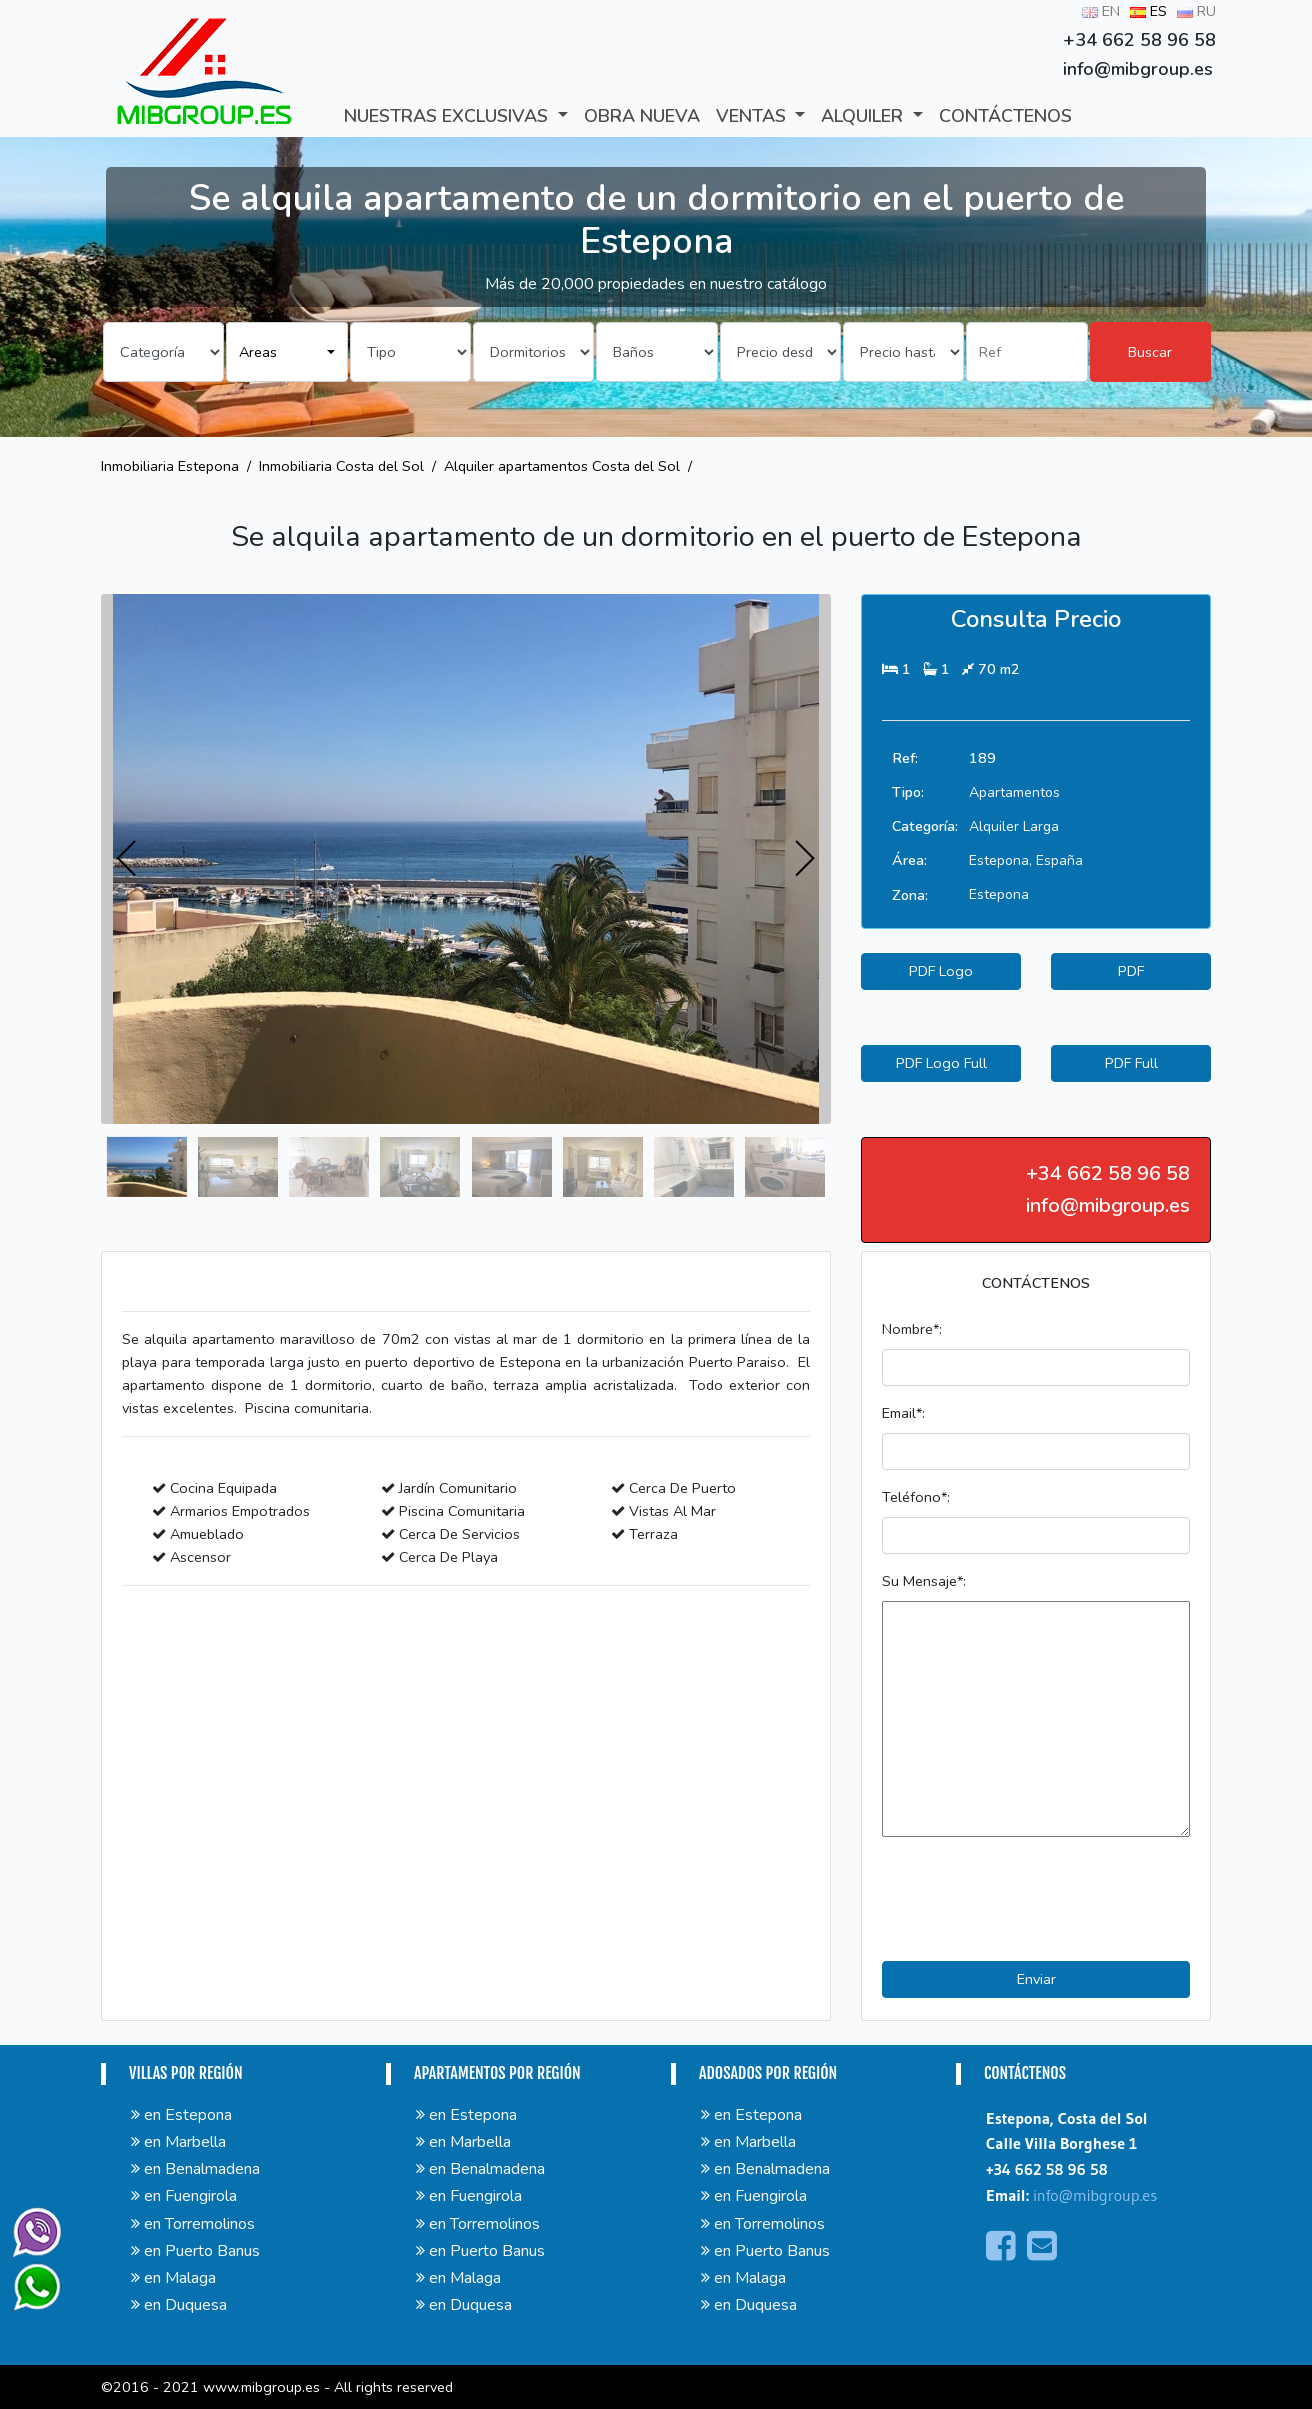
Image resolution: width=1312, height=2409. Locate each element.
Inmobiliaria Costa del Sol (341, 466)
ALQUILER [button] (864, 116)
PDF (1131, 971)
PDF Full (1131, 1063)
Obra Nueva (642, 116)
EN (1101, 11)
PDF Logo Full (941, 1063)
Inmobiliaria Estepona (170, 466)
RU (1196, 11)
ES (1148, 11)
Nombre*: (912, 1329)
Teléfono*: (916, 1497)
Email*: (903, 1413)
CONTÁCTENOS (1005, 116)
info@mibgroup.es (1095, 2195)
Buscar (1150, 352)
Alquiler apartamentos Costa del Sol (562, 466)
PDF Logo (941, 971)
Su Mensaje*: (924, 1581)
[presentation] (127, 859)
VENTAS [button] (753, 116)
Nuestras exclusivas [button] (448, 116)
